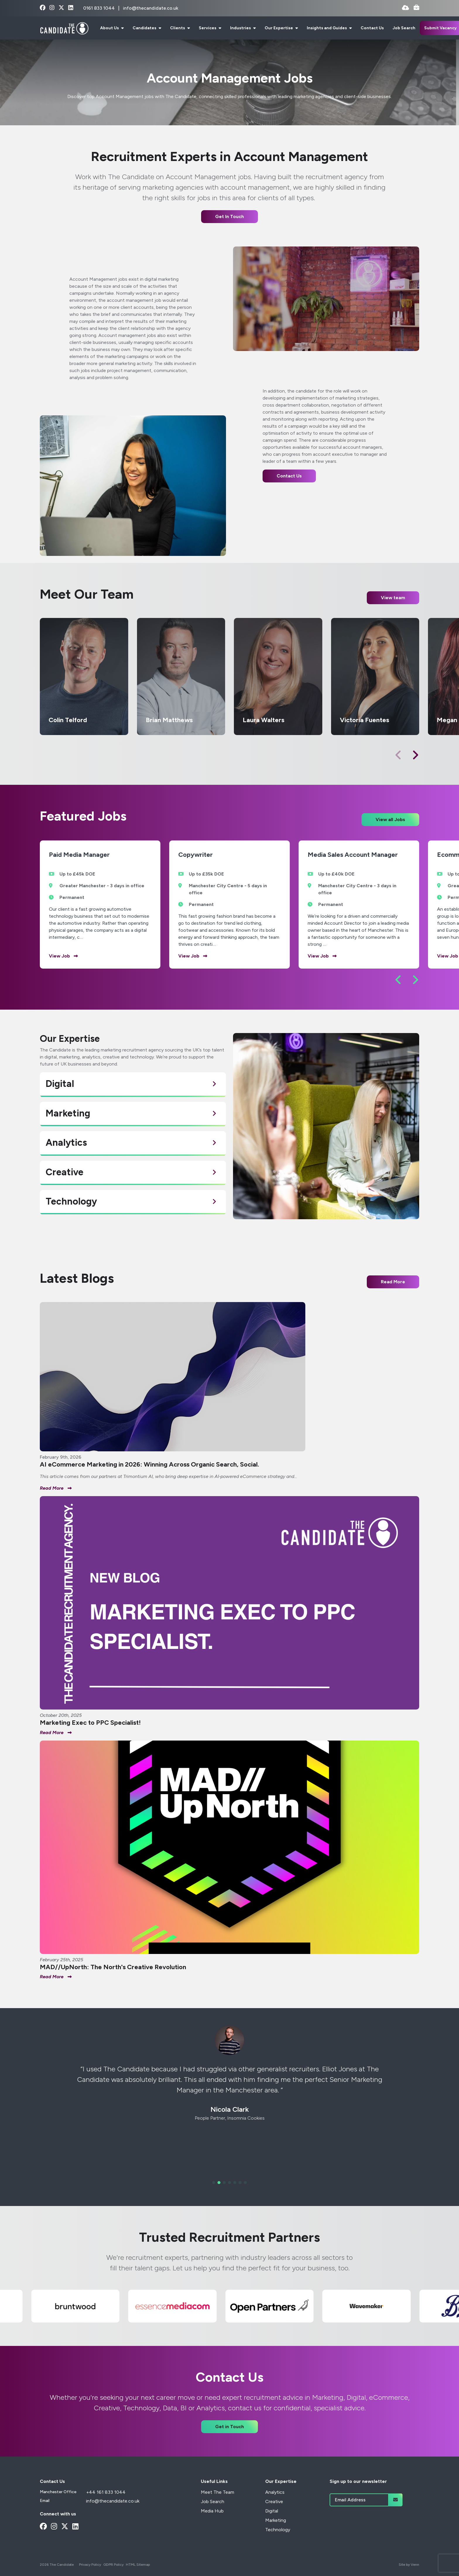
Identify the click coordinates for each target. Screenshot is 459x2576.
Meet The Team (217, 2492)
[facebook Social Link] (42, 8)
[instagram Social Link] (51, 8)
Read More (393, 1281)
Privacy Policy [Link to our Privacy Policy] (90, 2565)
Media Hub (212, 2511)
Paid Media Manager (79, 855)
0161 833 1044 (99, 8)
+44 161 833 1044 (106, 2492)
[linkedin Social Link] (70, 8)
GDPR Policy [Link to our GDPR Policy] (113, 2565)
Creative (274, 2501)
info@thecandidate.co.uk (150, 8)
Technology (277, 2529)
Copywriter (195, 855)
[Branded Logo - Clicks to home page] (64, 28)
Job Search (404, 27)
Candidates (145, 27)
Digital (271, 2511)
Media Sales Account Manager (353, 855)
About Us (110, 27)
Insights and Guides (327, 27)
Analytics (275, 2492)
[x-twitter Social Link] (61, 8)
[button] (415, 755)
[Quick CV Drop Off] (405, 8)
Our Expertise (279, 27)
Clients (178, 27)
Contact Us (372, 27)
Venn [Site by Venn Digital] (415, 2565)
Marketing (275, 2520)
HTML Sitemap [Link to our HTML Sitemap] (138, 2565)
